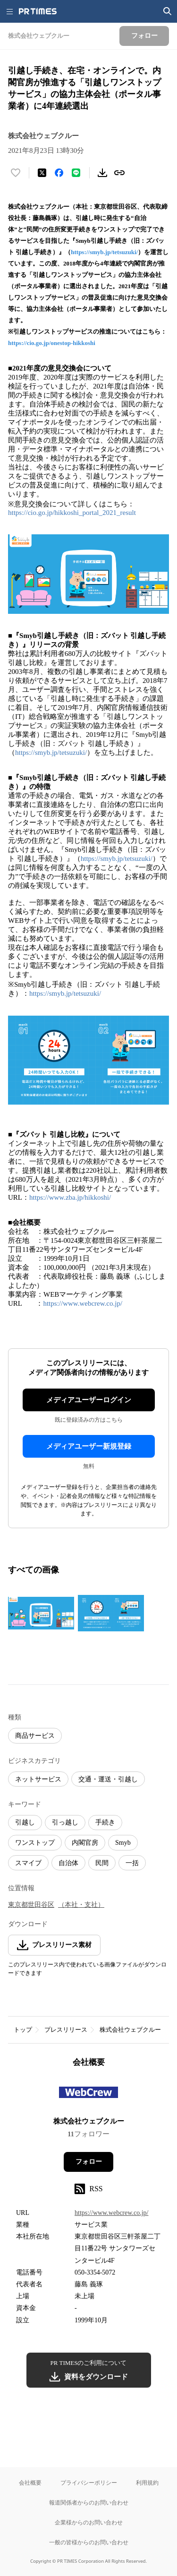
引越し (25, 1822)
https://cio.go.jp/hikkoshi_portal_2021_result (72, 512)
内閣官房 (85, 1842)
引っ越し (65, 1822)
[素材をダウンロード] (102, 172)
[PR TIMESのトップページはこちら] (38, 11)
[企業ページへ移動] (88, 2095)
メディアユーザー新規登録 (88, 1446)
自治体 (68, 1863)
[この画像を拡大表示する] (41, 1613)
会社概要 (30, 2483)
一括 (132, 1863)
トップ (23, 2029)
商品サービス (35, 1735)
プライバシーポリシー (88, 2483)
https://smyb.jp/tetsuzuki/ (104, 252)
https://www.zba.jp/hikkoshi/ (70, 1197)
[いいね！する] (15, 172)
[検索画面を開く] (167, 11)
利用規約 (147, 2483)
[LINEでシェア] (76, 172)
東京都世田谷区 (31, 1904)
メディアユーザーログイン (88, 1400)
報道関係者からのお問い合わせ (88, 2502)
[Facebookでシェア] (59, 172)
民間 (102, 1863)
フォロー (89, 2161)
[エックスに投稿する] (42, 172)
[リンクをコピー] (119, 172)
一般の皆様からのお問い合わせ (88, 2542)
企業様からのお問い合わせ (89, 2522)
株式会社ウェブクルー (130, 2029)
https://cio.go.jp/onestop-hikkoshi (51, 342)
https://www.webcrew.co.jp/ (82, 1303)
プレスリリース (65, 2029)
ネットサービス (38, 1779)
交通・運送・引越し (108, 1779)
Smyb (123, 1842)
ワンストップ (35, 1842)
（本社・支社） (81, 1904)
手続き (105, 1822)
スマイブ (28, 1863)
